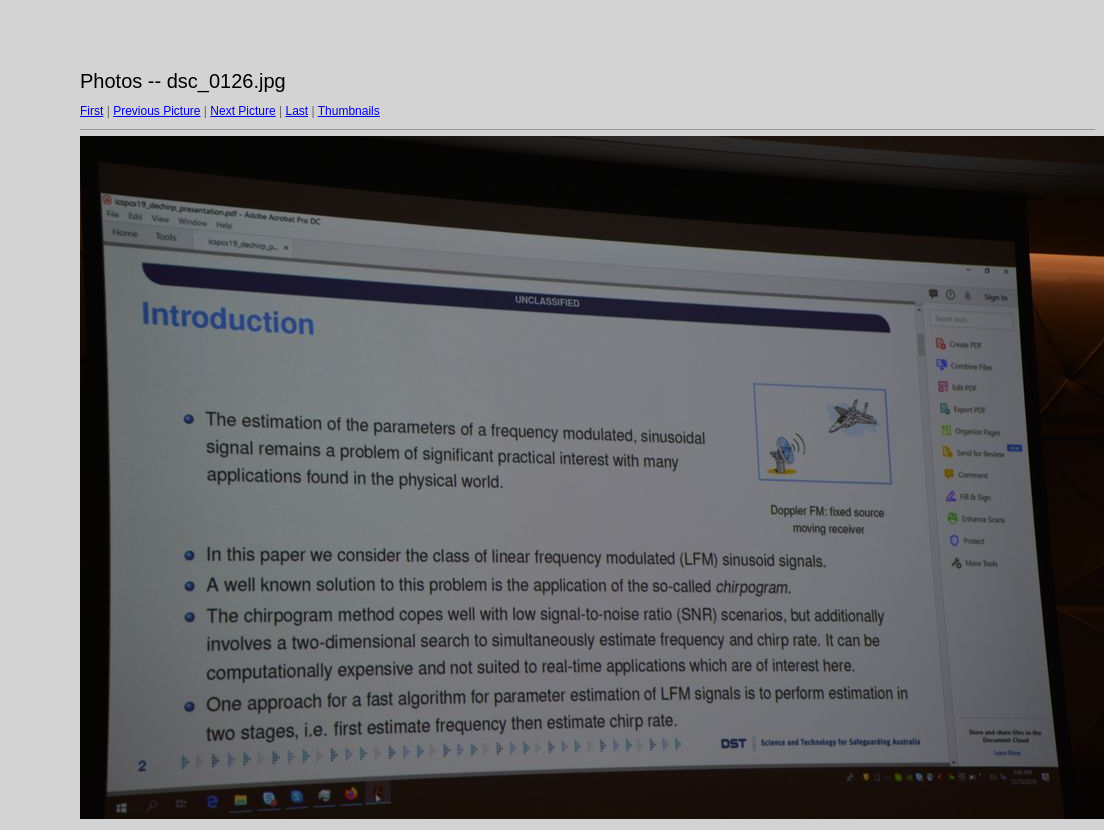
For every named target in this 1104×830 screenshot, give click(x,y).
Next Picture (242, 111)
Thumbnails (349, 111)
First (91, 111)
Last (296, 111)
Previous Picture (156, 111)
